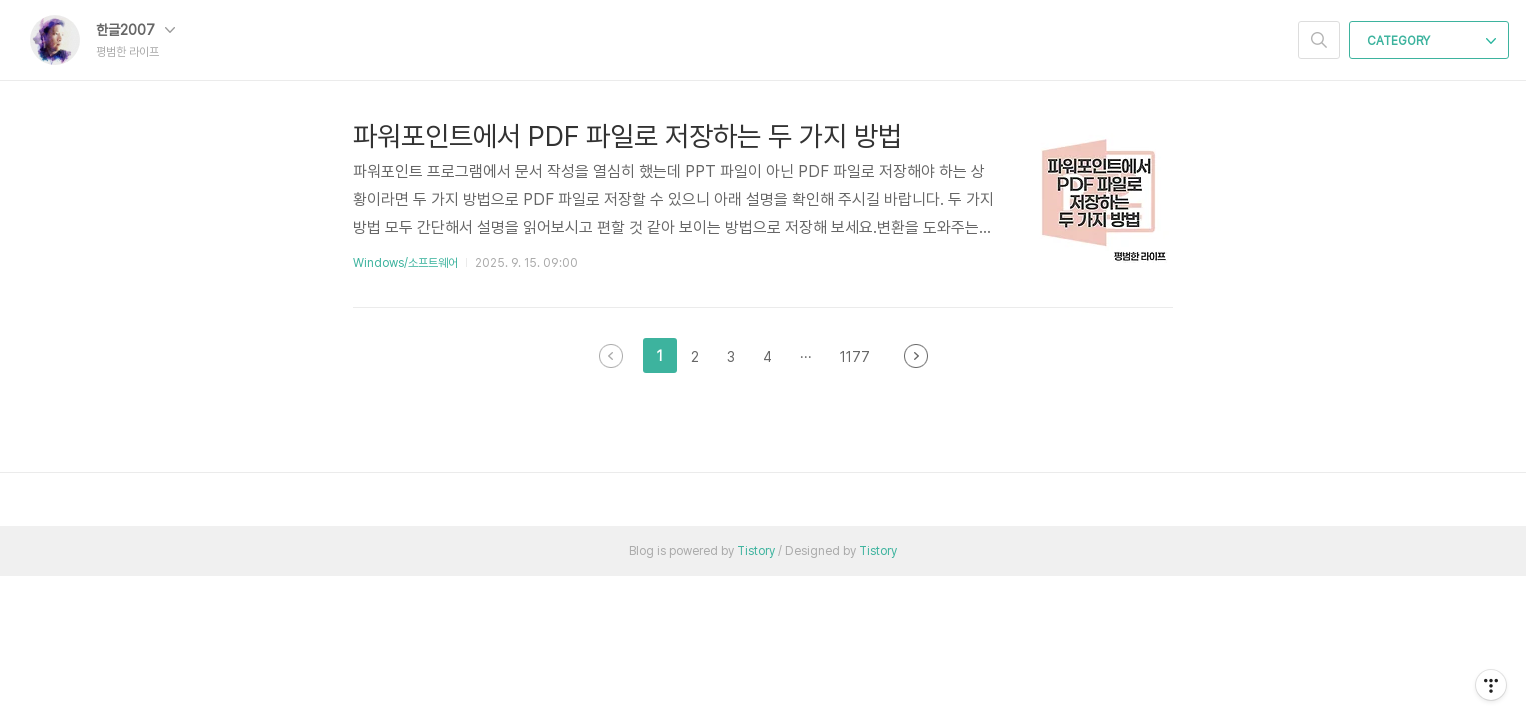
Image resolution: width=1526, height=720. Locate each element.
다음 (916, 356)
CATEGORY (1431, 41)
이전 (611, 356)
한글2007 (135, 30)
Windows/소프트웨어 (405, 263)
